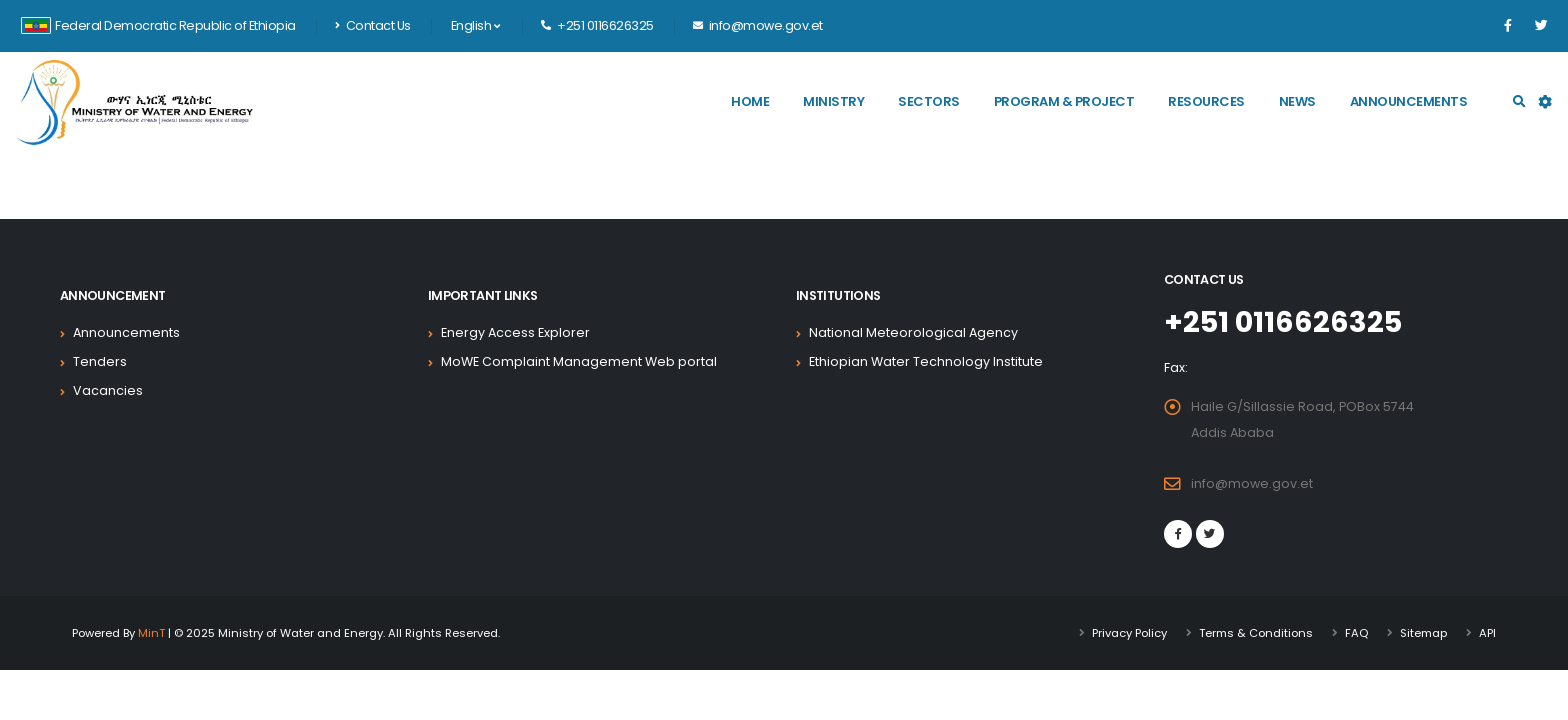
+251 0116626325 (1283, 322)
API (1487, 633)
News (1297, 101)
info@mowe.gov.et (1252, 483)
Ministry (833, 101)
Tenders (100, 361)
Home (750, 101)
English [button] (475, 25)
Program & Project (1064, 101)
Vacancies (108, 390)
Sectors (929, 101)
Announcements (1409, 101)
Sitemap (1423, 633)
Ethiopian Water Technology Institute (926, 361)
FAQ (1356, 633)
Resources (1206, 101)
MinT (151, 633)
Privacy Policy (1129, 633)
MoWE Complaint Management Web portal (579, 361)
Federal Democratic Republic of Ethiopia (158, 25)
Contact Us (373, 25)
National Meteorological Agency (913, 332)
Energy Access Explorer (515, 332)
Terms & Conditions (1256, 633)
